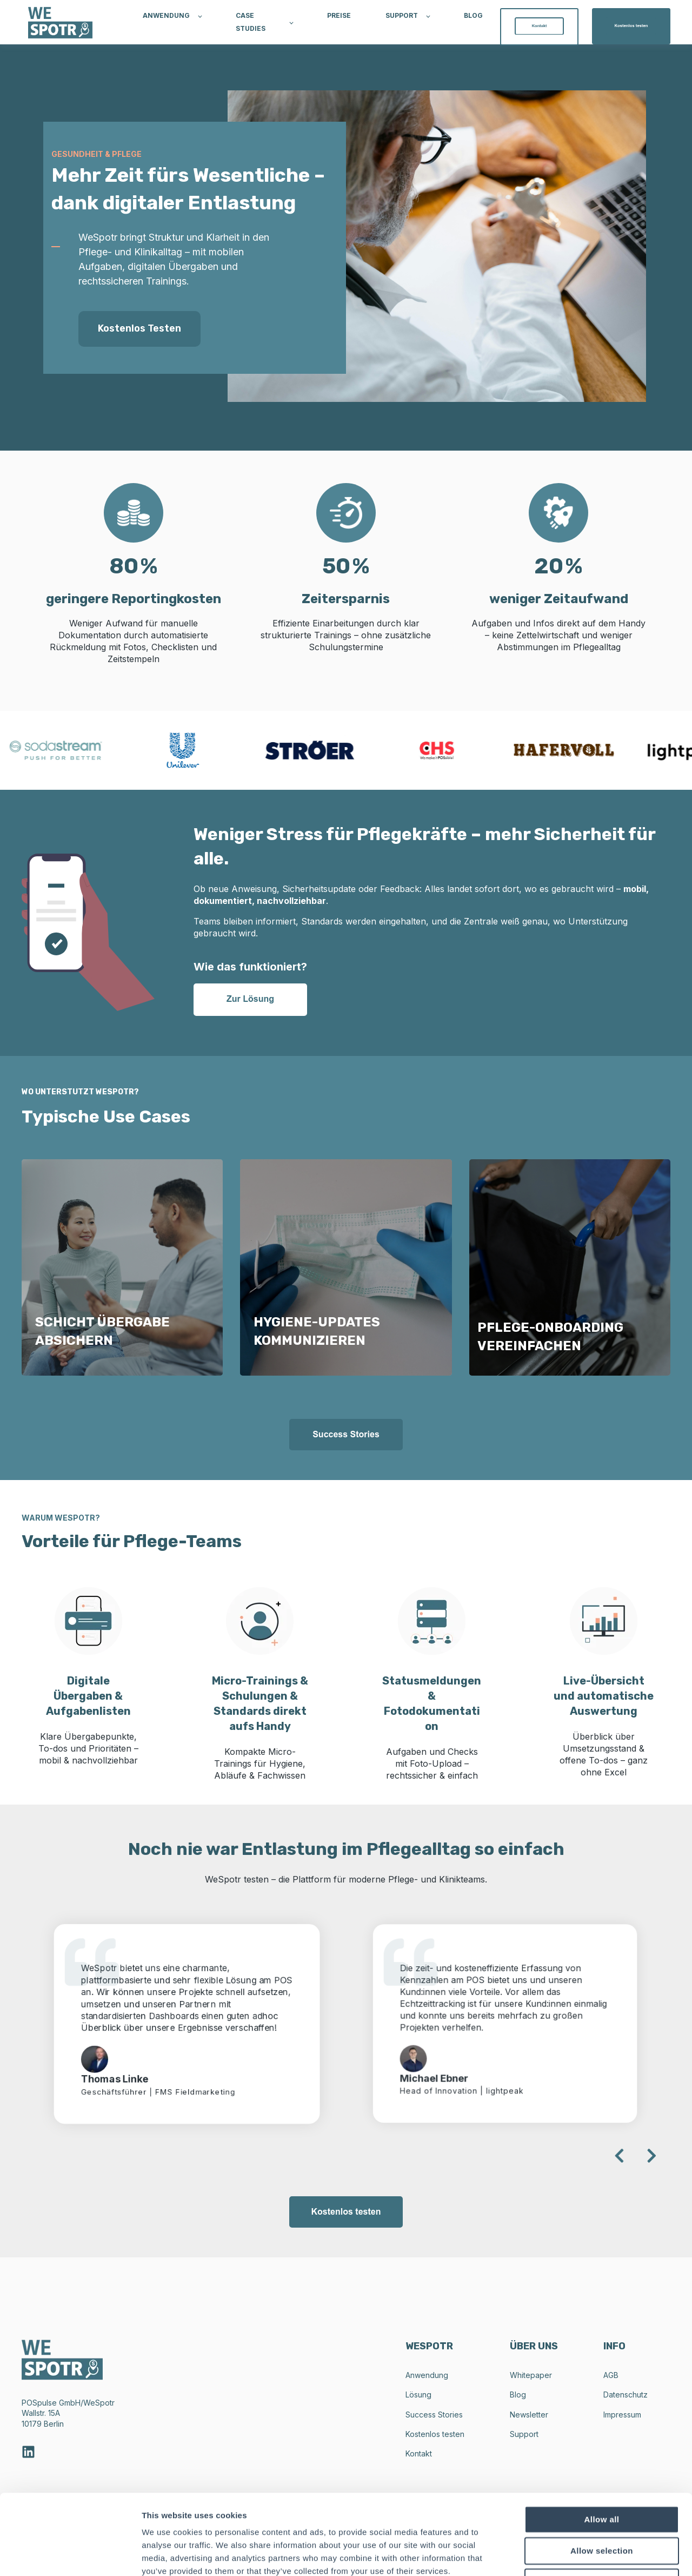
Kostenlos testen (139, 328)
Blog (518, 2394)
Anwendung (426, 2375)
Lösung (418, 2394)
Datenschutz (625, 2394)
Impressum (622, 2414)
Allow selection (601, 2475)
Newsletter (529, 2414)
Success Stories (434, 2414)
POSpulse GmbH (51, 2402)
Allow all (602, 2443)
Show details (567, 2554)
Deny (601, 2506)
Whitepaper (531, 2375)
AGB (610, 2375)
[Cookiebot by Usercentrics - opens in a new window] (70, 2555)
